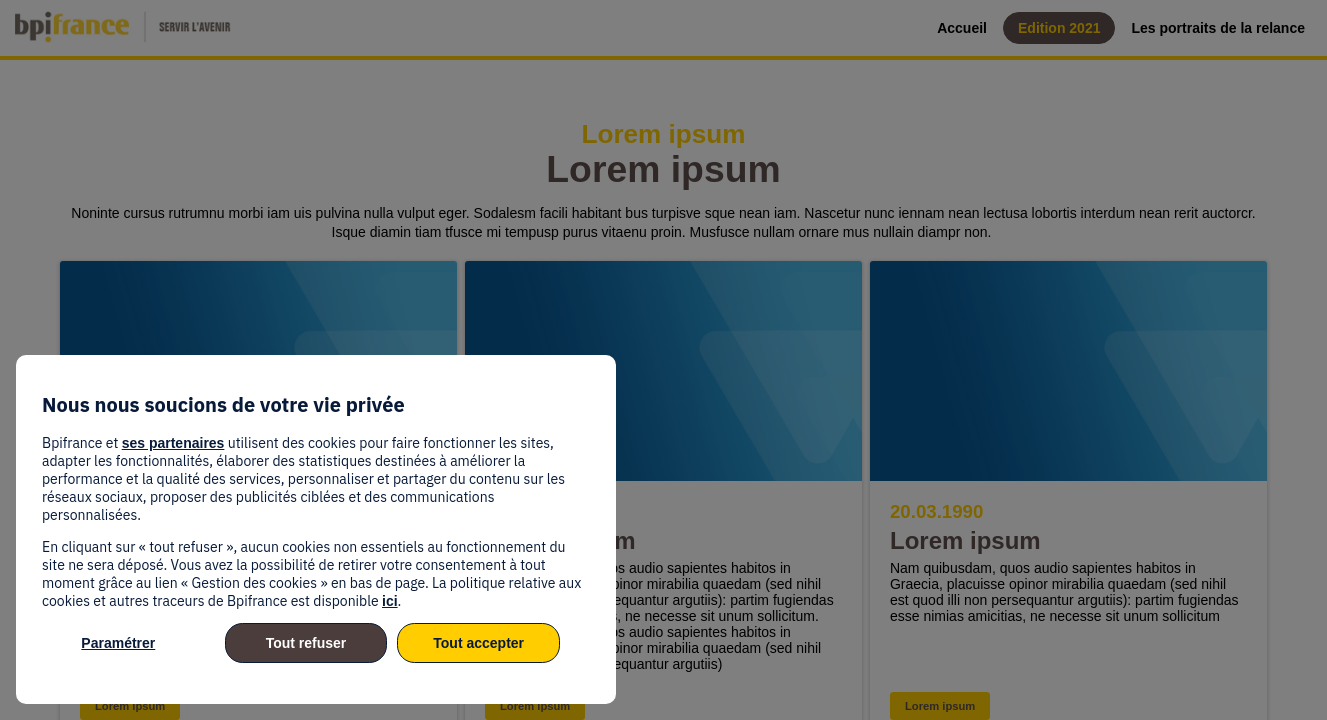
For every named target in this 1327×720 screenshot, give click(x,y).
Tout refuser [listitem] (306, 643)
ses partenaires (173, 443)
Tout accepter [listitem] (478, 643)
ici (390, 601)
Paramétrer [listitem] (118, 643)
